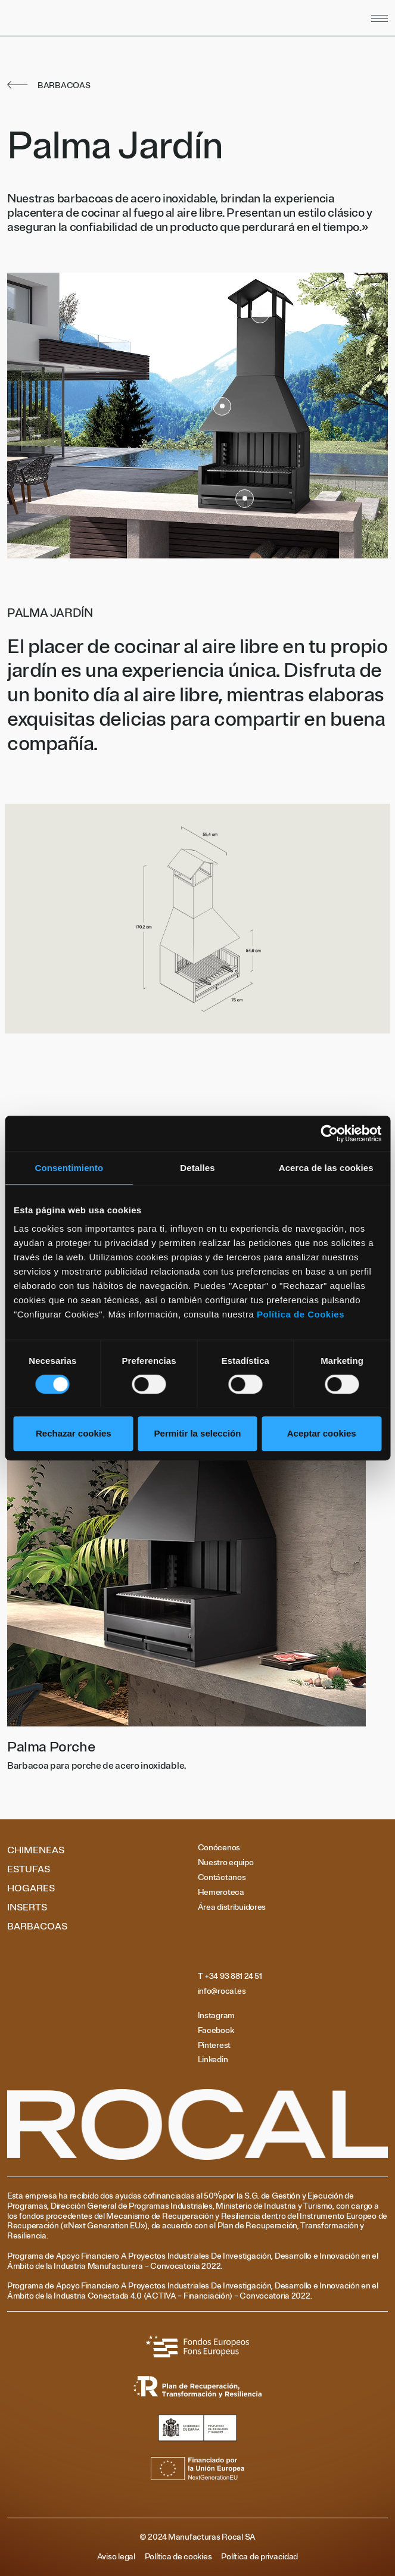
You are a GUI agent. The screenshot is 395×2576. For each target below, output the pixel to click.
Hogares (31, 1888)
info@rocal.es (222, 1991)
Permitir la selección (197, 1433)
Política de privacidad (259, 2557)
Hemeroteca (221, 1892)
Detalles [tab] (197, 1168)
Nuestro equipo (226, 1863)
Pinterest (214, 2045)
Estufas (28, 1869)
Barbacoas (37, 1926)
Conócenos (219, 1848)
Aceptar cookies (321, 1433)
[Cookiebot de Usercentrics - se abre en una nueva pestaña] (329, 1133)
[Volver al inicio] (121, 18)
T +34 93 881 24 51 (230, 1976)
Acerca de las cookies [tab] (326, 1168)
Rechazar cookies (73, 1433)
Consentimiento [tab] (69, 1168)
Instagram (216, 2016)
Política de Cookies (300, 1314)
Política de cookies (178, 2557)
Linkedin (213, 2060)
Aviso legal (116, 2557)
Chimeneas (35, 1850)
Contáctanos (222, 1877)
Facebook (216, 2030)
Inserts (27, 1907)
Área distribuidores (232, 1907)
